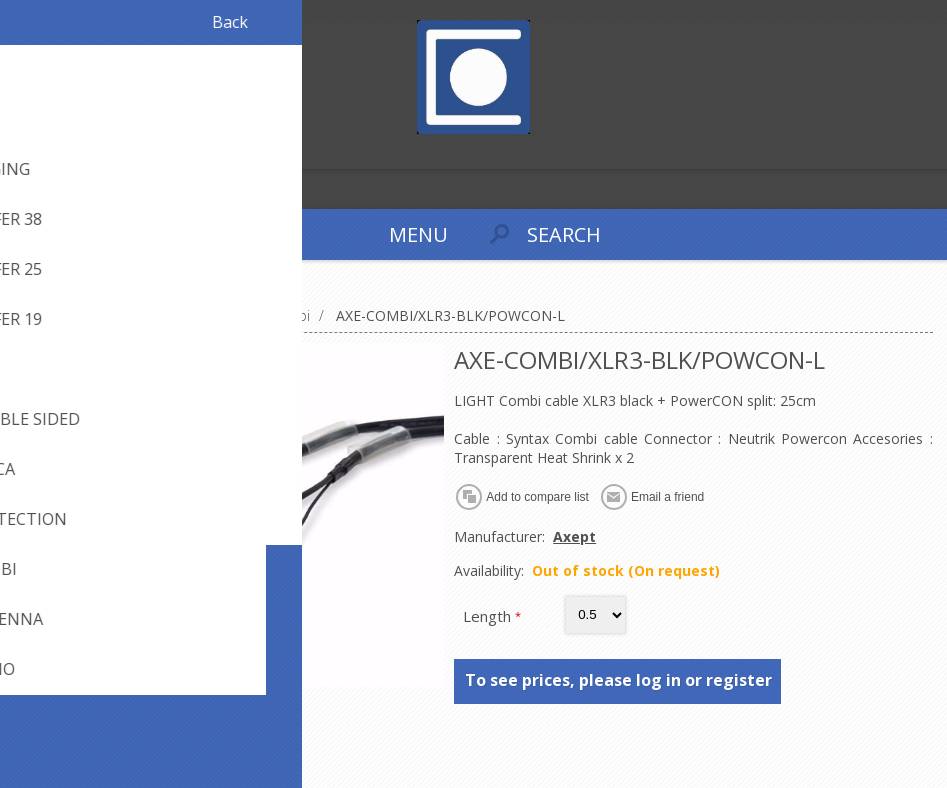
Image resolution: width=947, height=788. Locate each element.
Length (489, 616)
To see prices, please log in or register (618, 680)
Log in (58, 151)
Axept (574, 536)
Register (19, 151)
